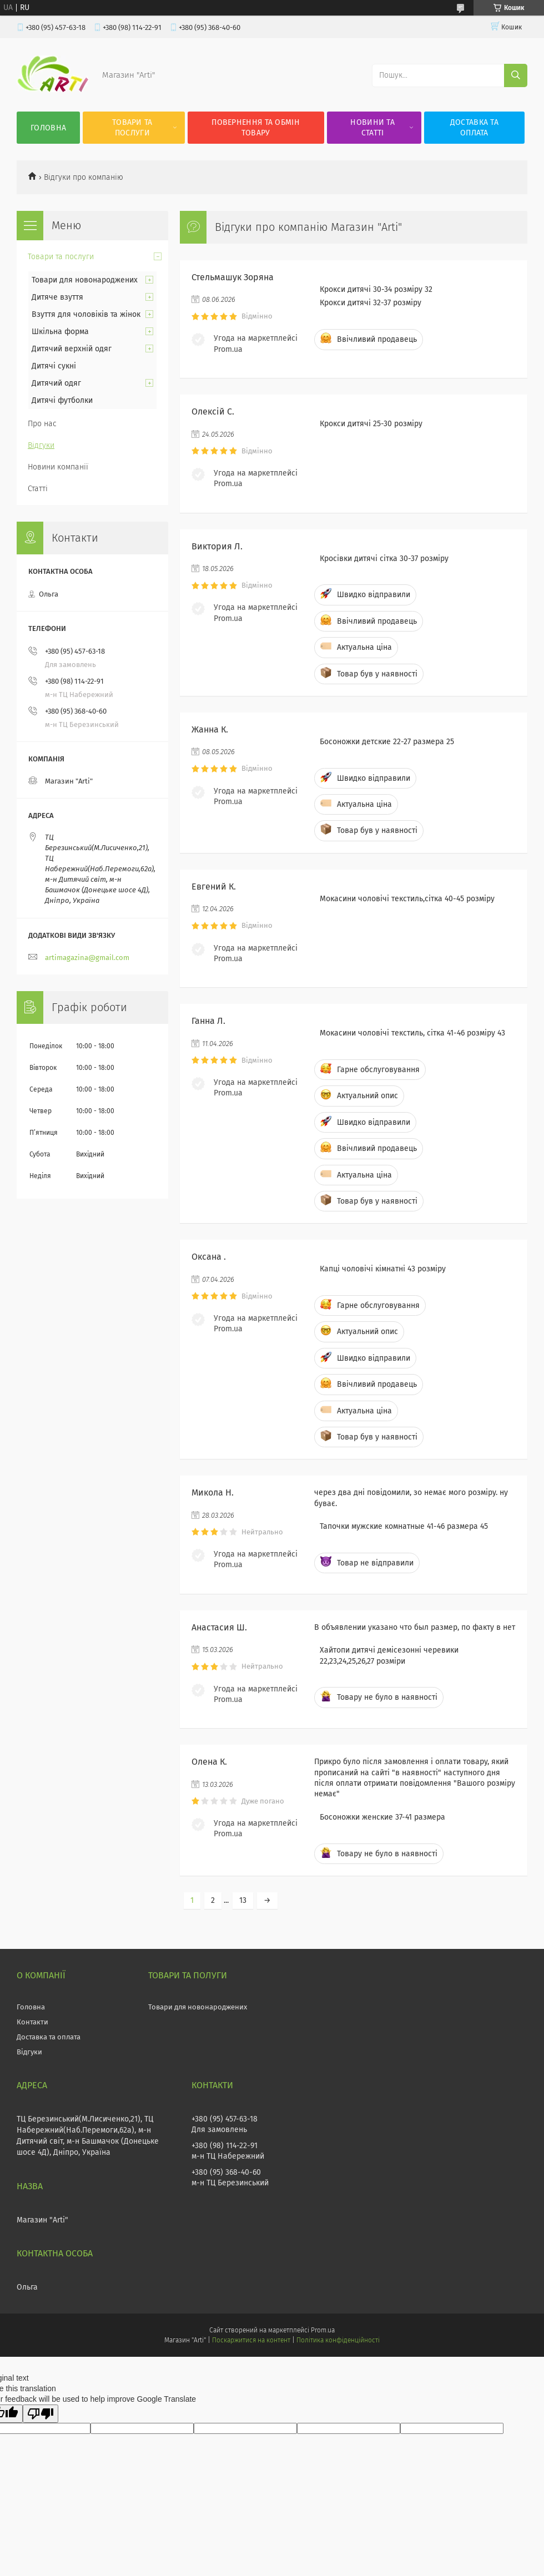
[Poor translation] (40, 2414)
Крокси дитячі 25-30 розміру (371, 423)
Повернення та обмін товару (255, 128)
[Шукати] (515, 75)
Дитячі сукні (54, 366)
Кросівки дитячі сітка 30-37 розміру (384, 558)
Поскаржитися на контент (251, 2340)
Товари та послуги (132, 128)
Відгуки (41, 445)
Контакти (32, 2022)
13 (242, 1900)
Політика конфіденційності (338, 2340)
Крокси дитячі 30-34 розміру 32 (376, 289)
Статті (38, 488)
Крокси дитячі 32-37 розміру (370, 302)
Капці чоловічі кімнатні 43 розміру (383, 1269)
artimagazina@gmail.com (87, 957)
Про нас (42, 423)
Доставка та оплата (474, 128)
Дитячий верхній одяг (72, 348)
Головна (48, 128)
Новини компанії (58, 467)
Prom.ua (323, 2330)
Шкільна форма (60, 331)
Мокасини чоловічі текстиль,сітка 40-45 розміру (407, 898)
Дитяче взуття (57, 297)
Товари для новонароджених (85, 280)
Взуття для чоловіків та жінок (86, 314)
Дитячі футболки (62, 400)
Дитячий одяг (56, 383)
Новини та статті (372, 128)
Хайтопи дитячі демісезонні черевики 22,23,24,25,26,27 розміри (389, 1655)
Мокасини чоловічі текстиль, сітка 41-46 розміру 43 (412, 1033)
